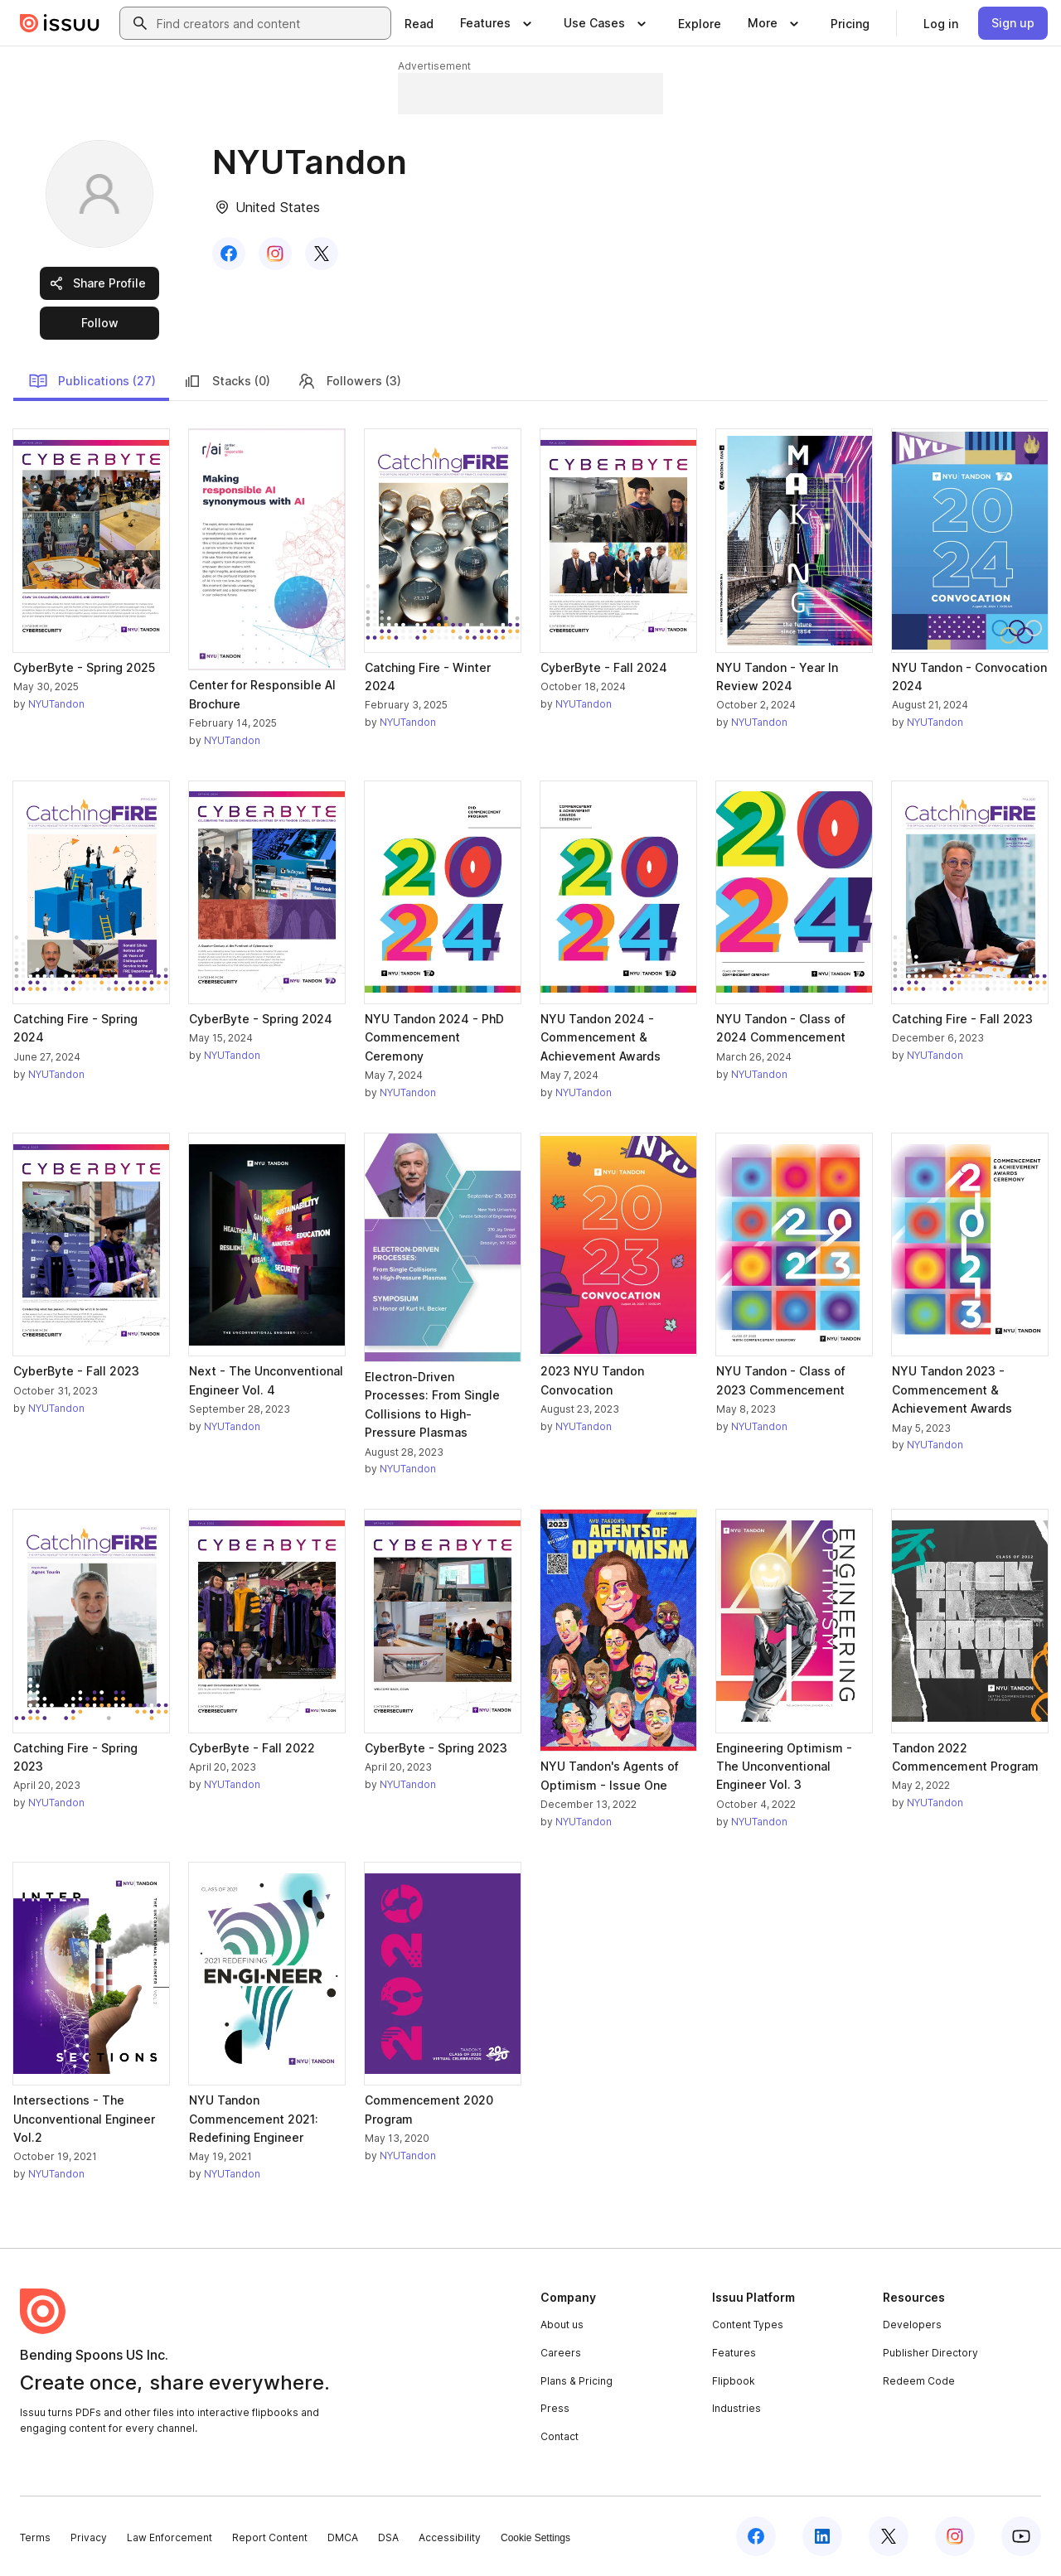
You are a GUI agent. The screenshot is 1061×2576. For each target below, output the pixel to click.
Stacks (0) (226, 381)
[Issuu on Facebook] (756, 2536)
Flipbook (733, 2381)
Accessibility (450, 2537)
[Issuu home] (59, 23)
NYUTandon (56, 704)
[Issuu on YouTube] (1021, 2536)
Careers (560, 2352)
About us (562, 2324)
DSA (388, 2537)
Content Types (747, 2324)
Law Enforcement (169, 2537)
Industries (736, 2408)
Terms (35, 2537)
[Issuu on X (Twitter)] (888, 2536)
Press (554, 2408)
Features (734, 2352)
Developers (912, 2324)
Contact (559, 2436)
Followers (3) (349, 381)
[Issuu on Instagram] (955, 2536)
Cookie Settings (535, 2538)
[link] (419, 23)
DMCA (342, 2537)
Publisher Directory (930, 2352)
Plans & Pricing (576, 2381)
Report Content (270, 2537)
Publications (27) (92, 381)
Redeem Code (919, 2381)
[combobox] (270, 23)
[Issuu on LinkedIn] (822, 2536)
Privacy (88, 2537)
